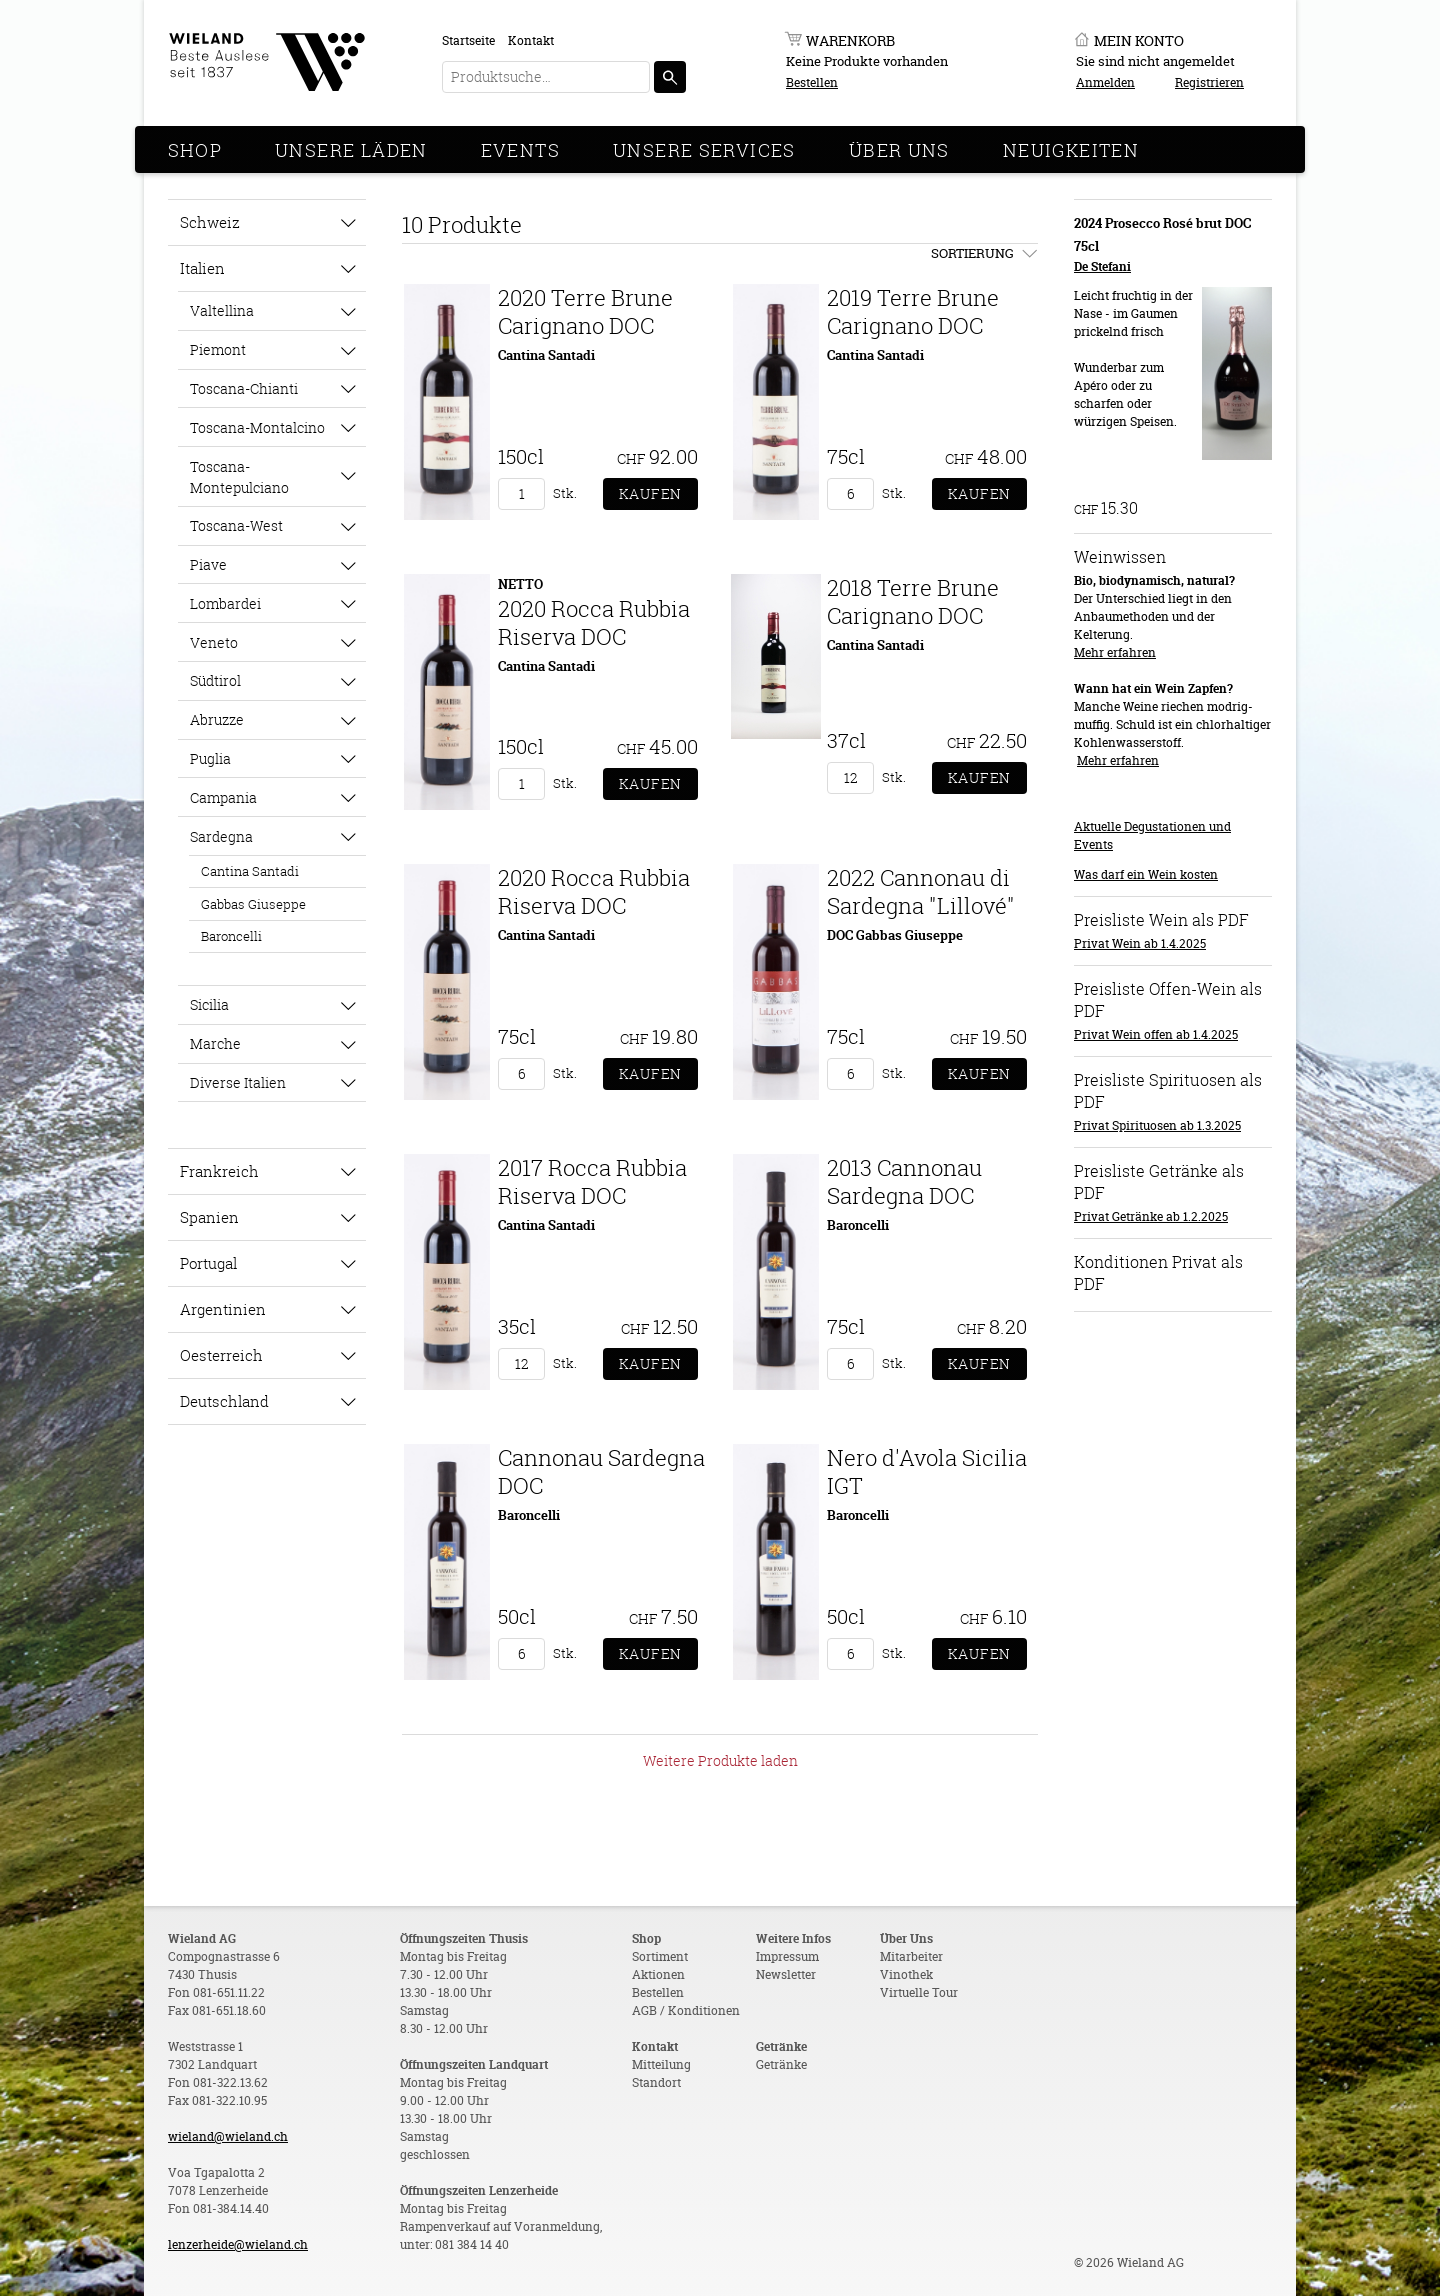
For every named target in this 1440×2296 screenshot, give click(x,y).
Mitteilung (661, 2064)
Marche (215, 1043)
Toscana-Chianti (244, 388)
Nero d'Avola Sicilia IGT (927, 1471)
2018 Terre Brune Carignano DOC (913, 601)
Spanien (209, 1217)
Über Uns (899, 150)
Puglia (210, 758)
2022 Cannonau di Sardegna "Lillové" (921, 891)
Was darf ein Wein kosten (1146, 874)
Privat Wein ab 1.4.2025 (1140, 943)
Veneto (214, 642)
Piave (208, 564)
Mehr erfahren (1115, 652)
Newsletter (786, 1974)
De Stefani (1102, 266)
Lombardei (225, 603)
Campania (223, 797)
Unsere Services (704, 150)
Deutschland (224, 1401)
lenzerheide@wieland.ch (238, 2244)
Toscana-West (236, 525)
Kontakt (531, 40)
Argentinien (223, 1309)
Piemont (218, 349)
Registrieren (1209, 82)
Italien (202, 268)
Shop (195, 150)
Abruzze (217, 719)
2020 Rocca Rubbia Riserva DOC (594, 622)
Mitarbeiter (911, 1956)
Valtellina (222, 310)
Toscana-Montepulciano (239, 477)
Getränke (781, 2064)
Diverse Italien (238, 1082)
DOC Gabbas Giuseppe (895, 935)
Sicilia (209, 1004)
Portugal (208, 1263)
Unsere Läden (351, 150)
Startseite (468, 40)
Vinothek (906, 1974)
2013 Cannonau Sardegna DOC (904, 1181)
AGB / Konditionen (686, 2010)
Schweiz (210, 222)
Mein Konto (1139, 40)
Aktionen (658, 1974)
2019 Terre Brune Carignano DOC (913, 311)
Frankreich (219, 1171)
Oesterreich (221, 1355)
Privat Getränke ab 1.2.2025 (1151, 1216)
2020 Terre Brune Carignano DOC (585, 311)
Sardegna (221, 836)
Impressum (787, 1956)
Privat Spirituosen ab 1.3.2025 (1157, 1125)
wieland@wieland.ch (228, 2136)
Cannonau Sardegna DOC (601, 1471)
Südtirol (215, 680)
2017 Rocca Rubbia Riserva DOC (592, 1181)
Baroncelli (231, 936)
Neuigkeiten (1071, 150)
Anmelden (1105, 82)
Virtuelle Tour (919, 1992)
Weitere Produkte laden (720, 1760)
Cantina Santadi (250, 871)
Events (520, 150)
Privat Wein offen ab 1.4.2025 (1156, 1034)
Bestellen (812, 82)
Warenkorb (850, 40)
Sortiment (660, 1956)
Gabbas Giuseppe (253, 904)
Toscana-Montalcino (257, 427)
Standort (656, 2082)
